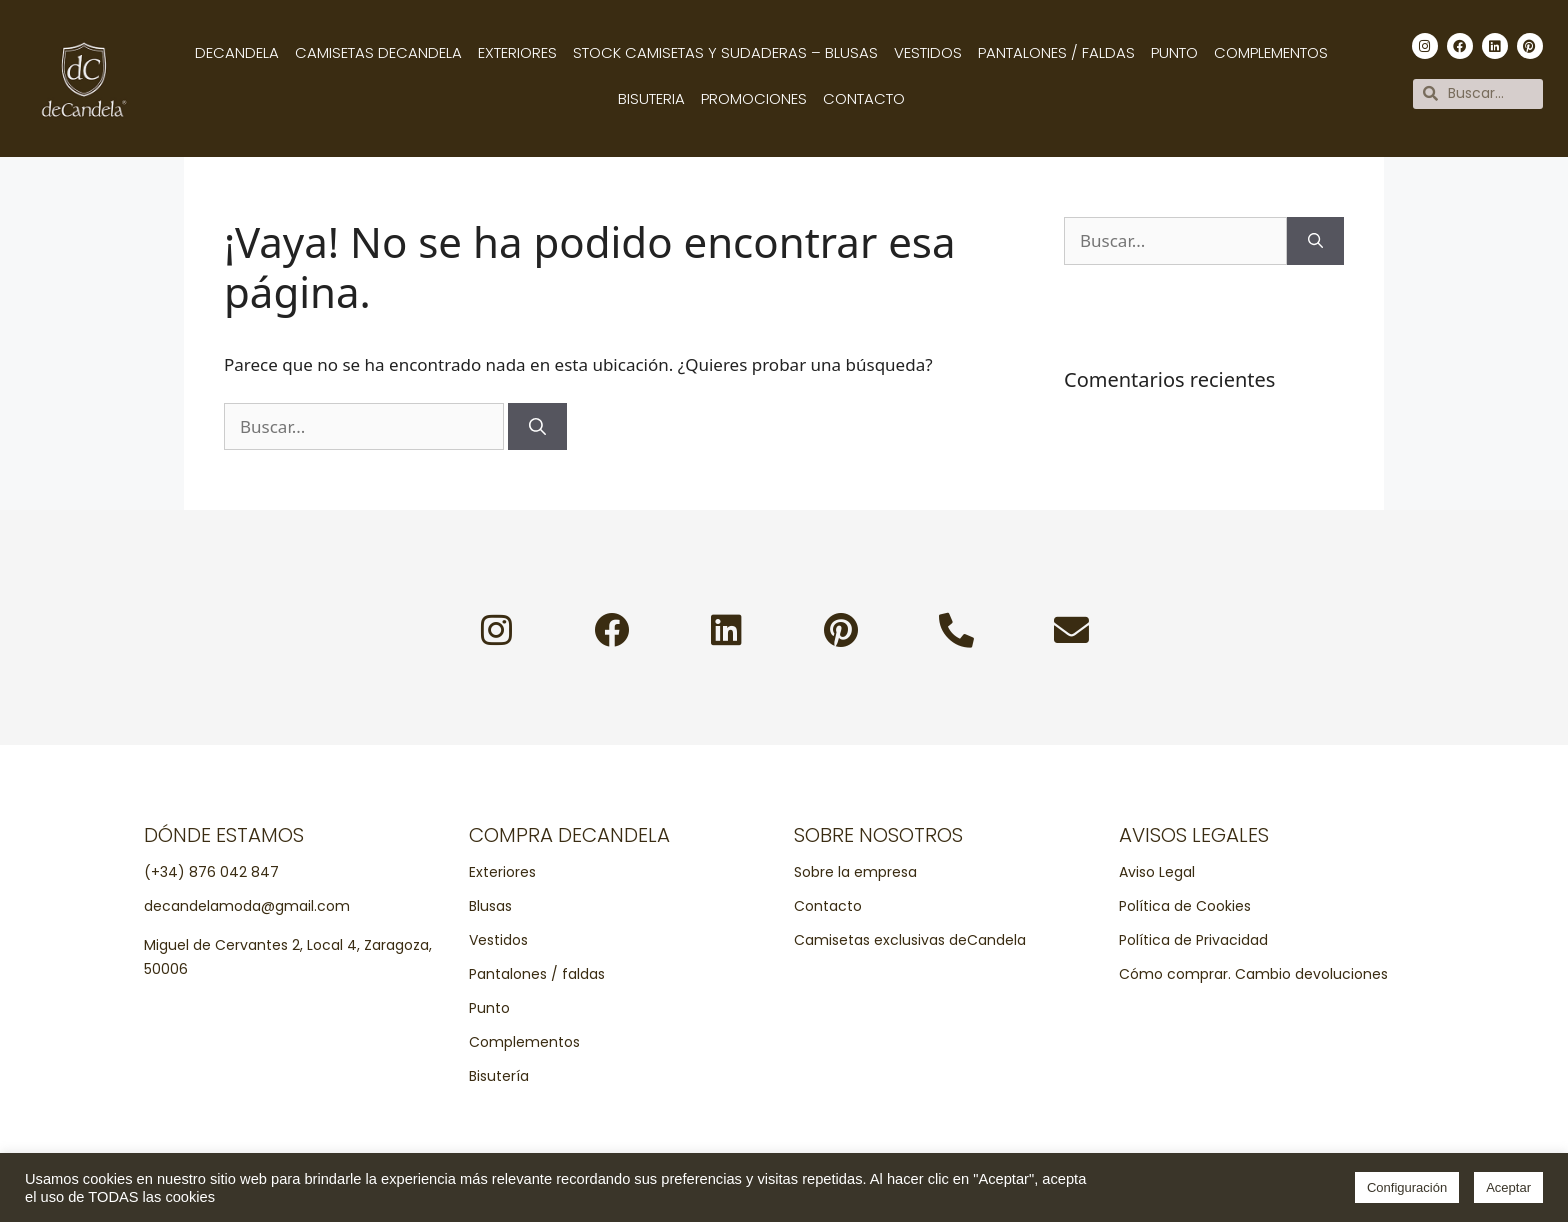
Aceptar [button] (1508, 1187)
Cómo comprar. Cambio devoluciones (1253, 974)
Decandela (237, 52)
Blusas (490, 906)
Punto (1174, 52)
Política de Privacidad (1193, 940)
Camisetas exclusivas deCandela (910, 940)
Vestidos (928, 52)
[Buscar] (537, 427)
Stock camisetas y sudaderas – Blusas (725, 52)
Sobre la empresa (855, 872)
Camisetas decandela (378, 52)
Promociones (754, 98)
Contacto (864, 98)
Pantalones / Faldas (1056, 52)
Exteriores (517, 52)
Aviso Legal (1157, 872)
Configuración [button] (1407, 1187)
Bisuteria (651, 98)
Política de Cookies (1185, 906)
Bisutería (499, 1076)
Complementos (1271, 52)
